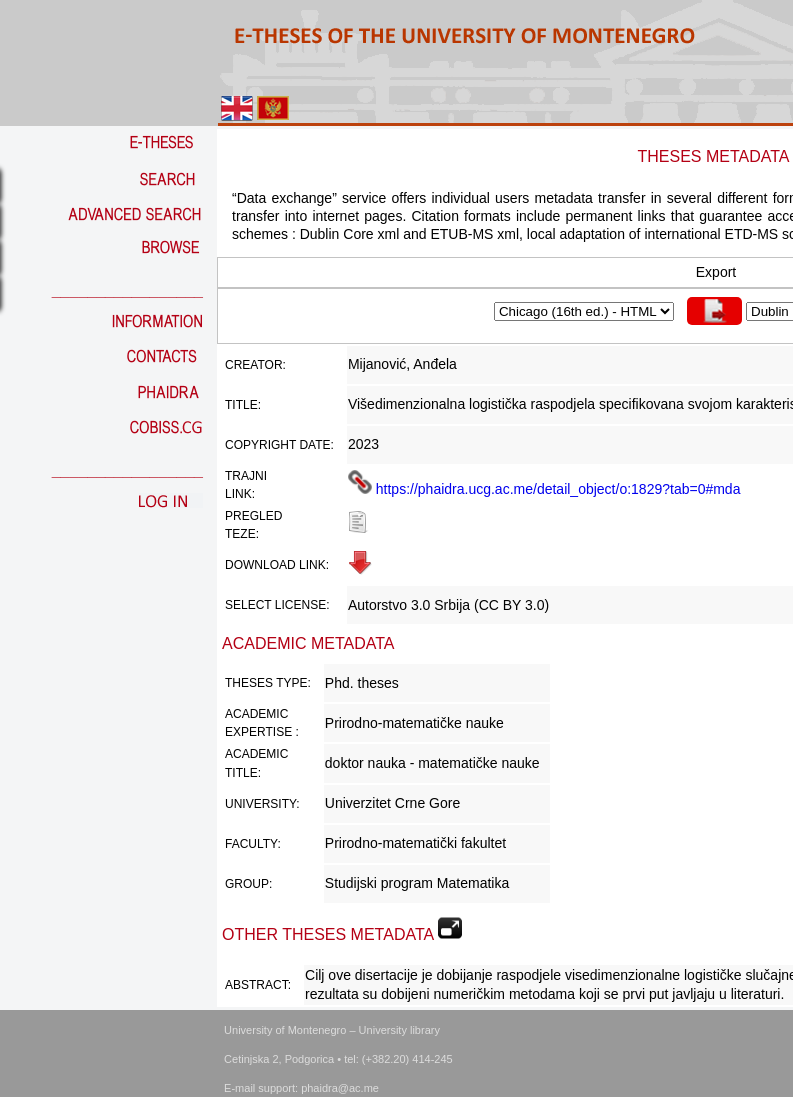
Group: (248, 884)
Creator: (255, 365)
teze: (242, 534)
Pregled (253, 516)
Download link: (277, 565)
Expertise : (262, 732)
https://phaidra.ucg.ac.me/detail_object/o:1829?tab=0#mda (544, 489)
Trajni (246, 476)
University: (262, 804)
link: (240, 494)
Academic (256, 714)
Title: (243, 405)
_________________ (127, 290)
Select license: (277, 605)
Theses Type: (268, 683)
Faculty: (253, 844)
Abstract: (258, 985)
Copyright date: (279, 445)
